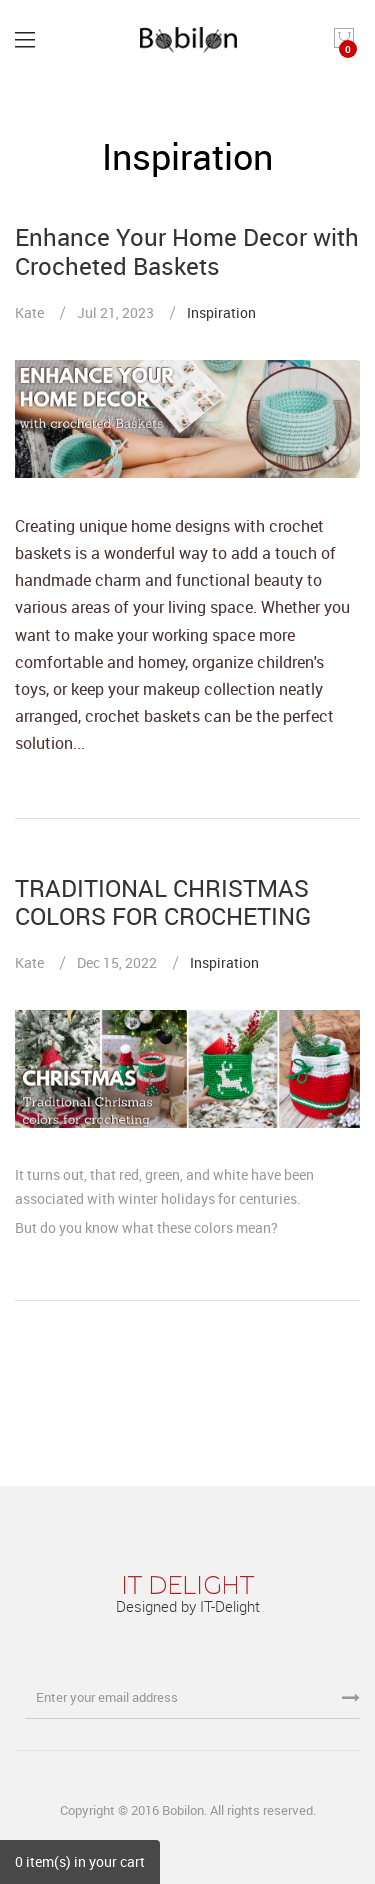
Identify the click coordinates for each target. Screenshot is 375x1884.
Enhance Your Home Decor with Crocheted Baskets (187, 251)
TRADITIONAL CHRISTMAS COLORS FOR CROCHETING (163, 902)
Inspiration (221, 312)
